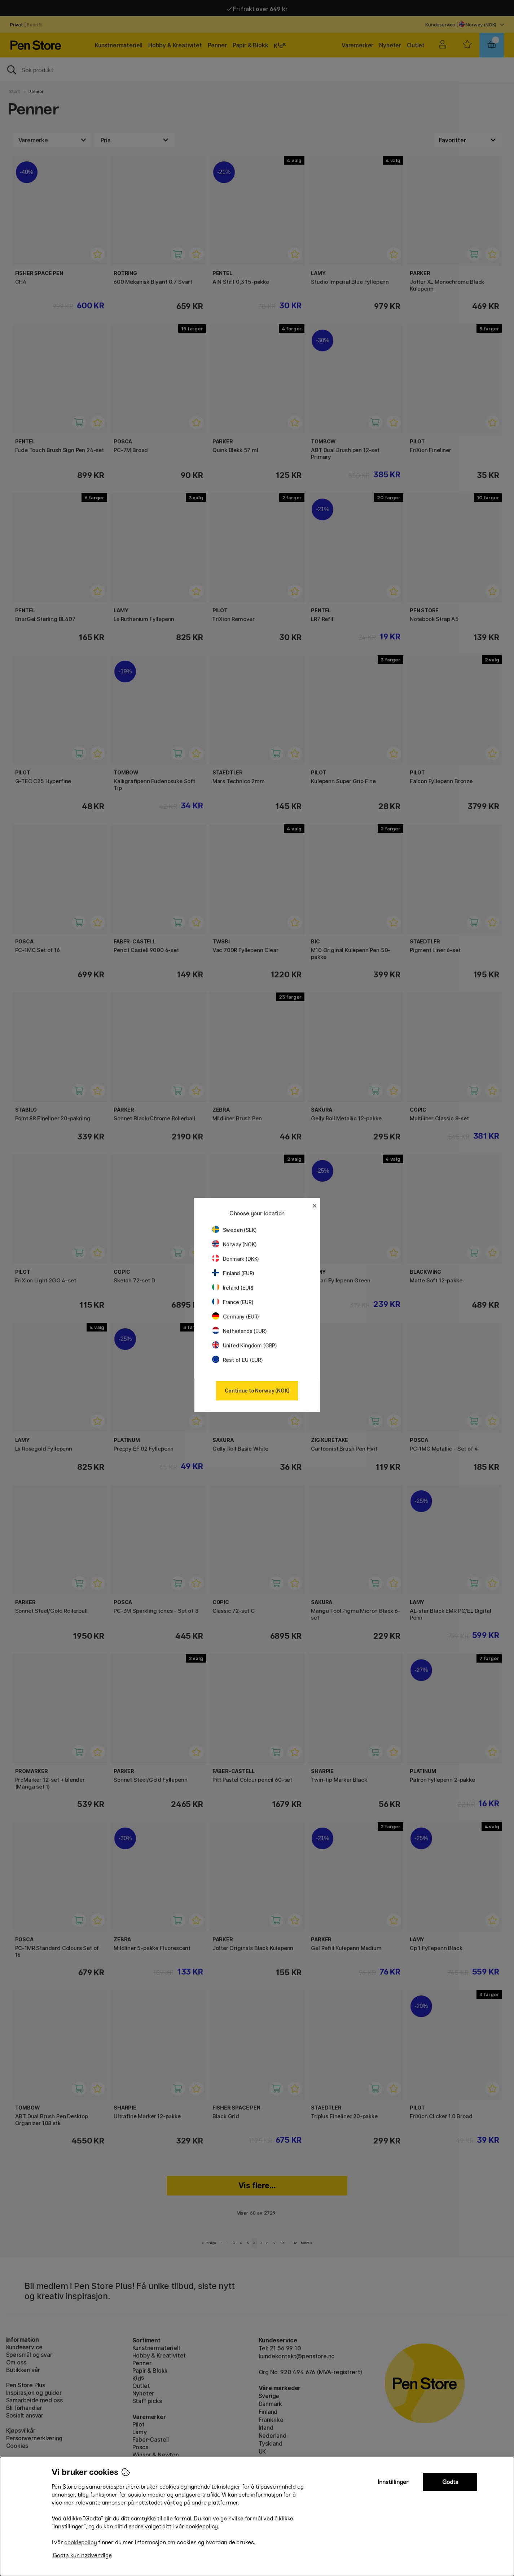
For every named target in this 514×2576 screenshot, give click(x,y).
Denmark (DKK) (235, 1259)
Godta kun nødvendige (82, 2555)
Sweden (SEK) (234, 1230)
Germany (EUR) (235, 1316)
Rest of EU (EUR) (237, 1360)
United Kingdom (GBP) (244, 1345)
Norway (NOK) (234, 1244)
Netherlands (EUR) (239, 1331)
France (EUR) (233, 1302)
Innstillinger (393, 2482)
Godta (450, 2482)
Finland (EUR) (233, 1273)
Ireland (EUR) (233, 1288)
